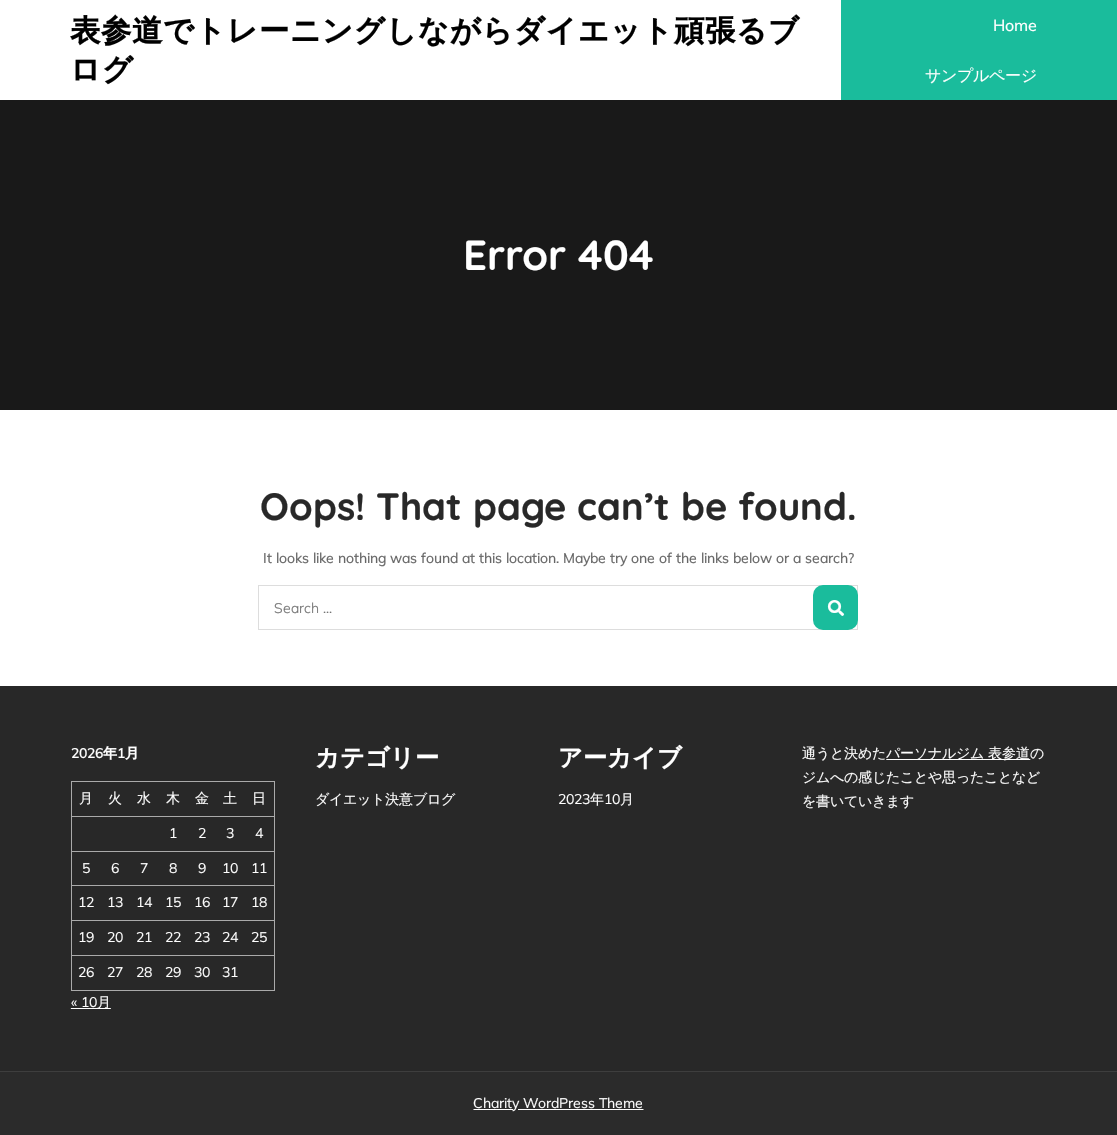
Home (1015, 25)
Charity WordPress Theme (558, 1103)
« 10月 (91, 1002)
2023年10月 (596, 799)
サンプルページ (981, 75)
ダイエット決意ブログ (385, 799)
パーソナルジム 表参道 (958, 753)
